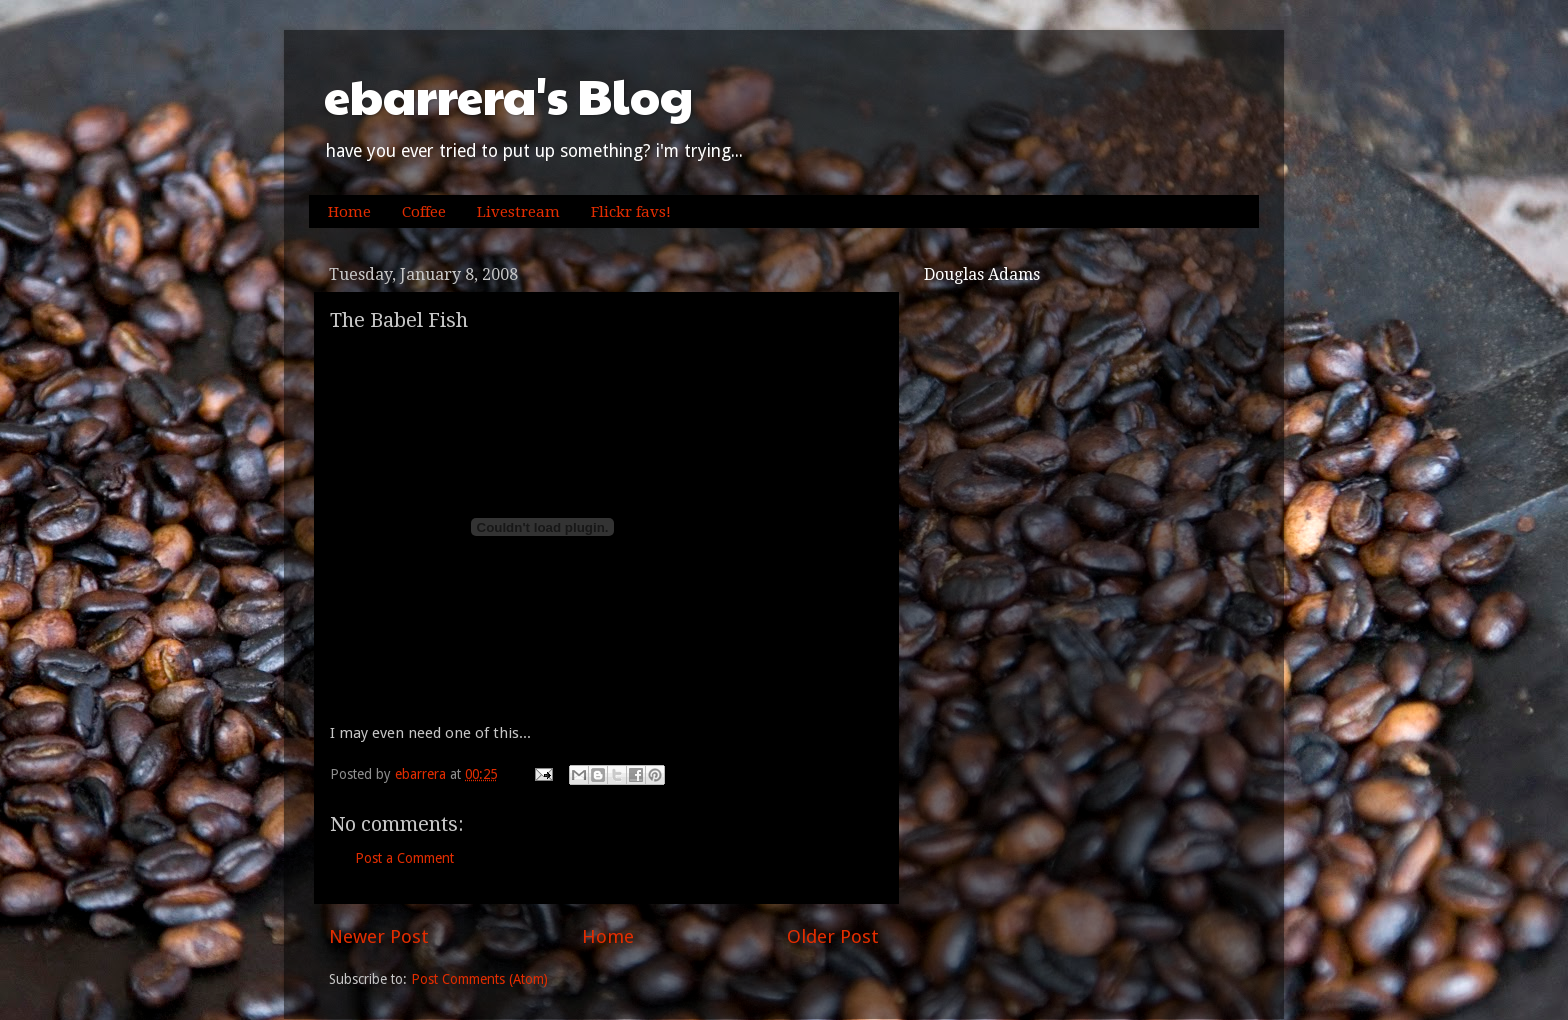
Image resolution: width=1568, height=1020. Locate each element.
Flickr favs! (631, 212)
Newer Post (379, 936)
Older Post (833, 936)
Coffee (424, 212)
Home (349, 212)
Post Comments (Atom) (479, 979)
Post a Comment (404, 858)
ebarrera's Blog (508, 95)
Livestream (518, 212)
